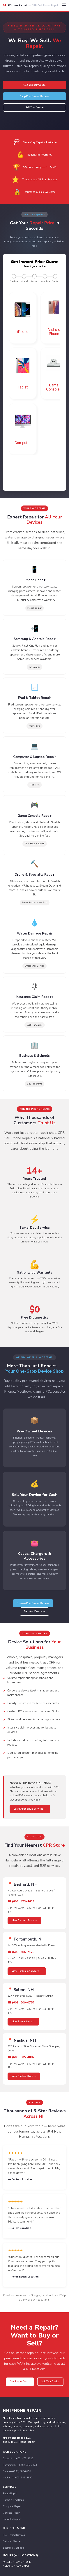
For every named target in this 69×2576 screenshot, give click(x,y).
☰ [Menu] (63, 6)
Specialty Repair (12, 2498)
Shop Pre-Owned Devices (34, 96)
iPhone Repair (31, 5)
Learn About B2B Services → (30, 1788)
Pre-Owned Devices (14, 2514)
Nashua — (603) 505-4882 (17, 2457)
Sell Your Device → (34, 1591)
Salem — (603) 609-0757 (17, 2450)
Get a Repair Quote (34, 85)
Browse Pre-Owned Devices (33, 1582)
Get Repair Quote (20, 2361)
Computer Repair (12, 2485)
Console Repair (11, 2492)
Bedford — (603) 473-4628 (18, 2438)
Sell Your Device (34, 107)
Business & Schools (13, 2527)
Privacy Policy (46, 2567)
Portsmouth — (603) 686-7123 (20, 2444)
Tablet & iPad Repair (14, 2479)
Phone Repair (10, 2473)
